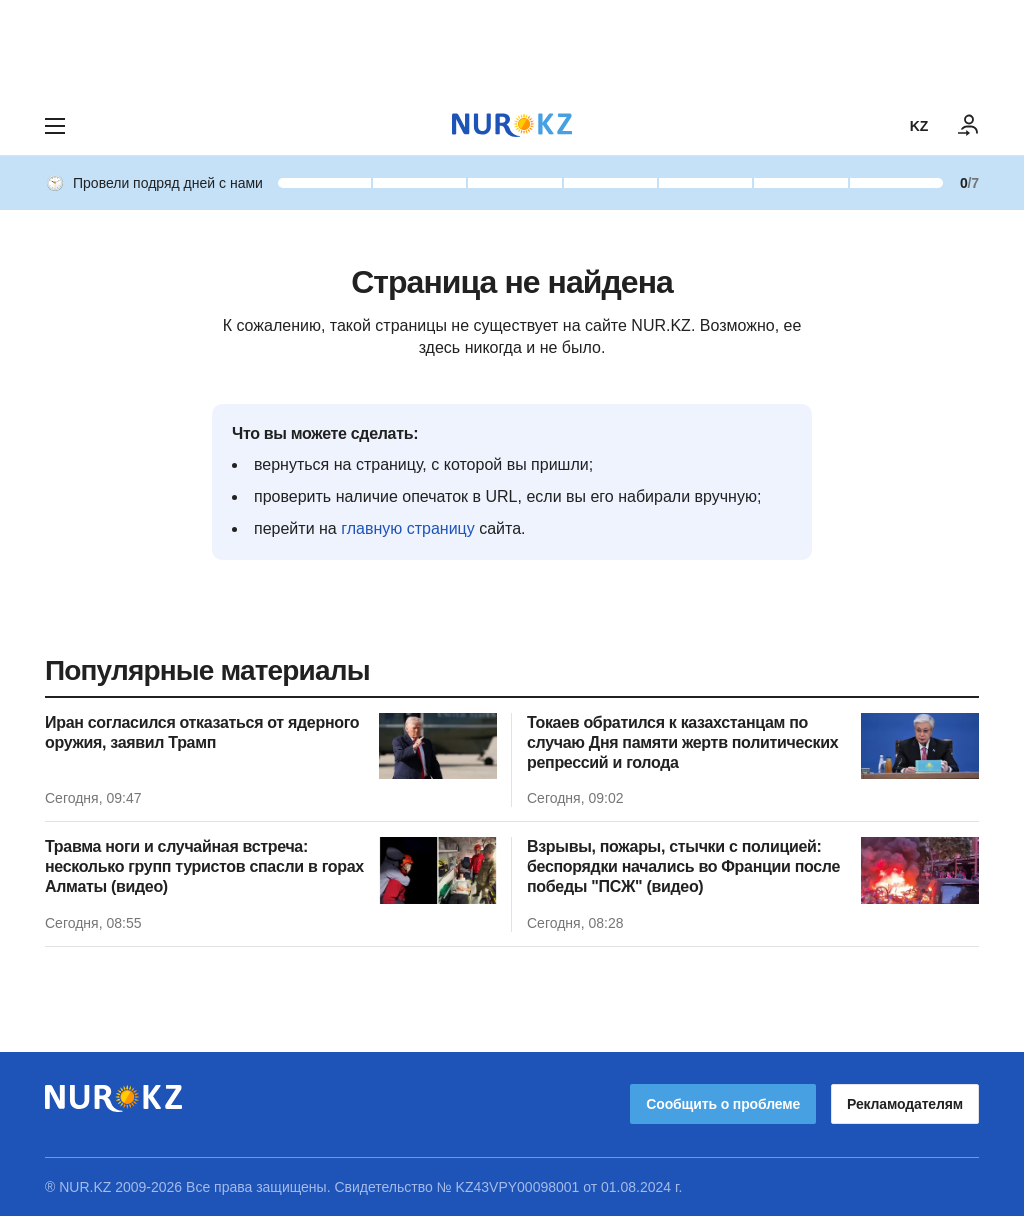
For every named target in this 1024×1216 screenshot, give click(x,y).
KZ (919, 126)
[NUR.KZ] (512, 125)
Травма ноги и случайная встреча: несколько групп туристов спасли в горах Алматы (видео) (204, 866)
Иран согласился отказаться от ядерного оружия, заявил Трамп (202, 732)
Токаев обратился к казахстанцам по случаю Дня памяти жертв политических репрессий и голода (682, 742)
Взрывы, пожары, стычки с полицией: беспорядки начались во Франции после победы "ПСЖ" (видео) (683, 866)
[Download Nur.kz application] (512, 48)
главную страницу (408, 528)
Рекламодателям (905, 1104)
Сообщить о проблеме (723, 1104)
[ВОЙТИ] (969, 126)
